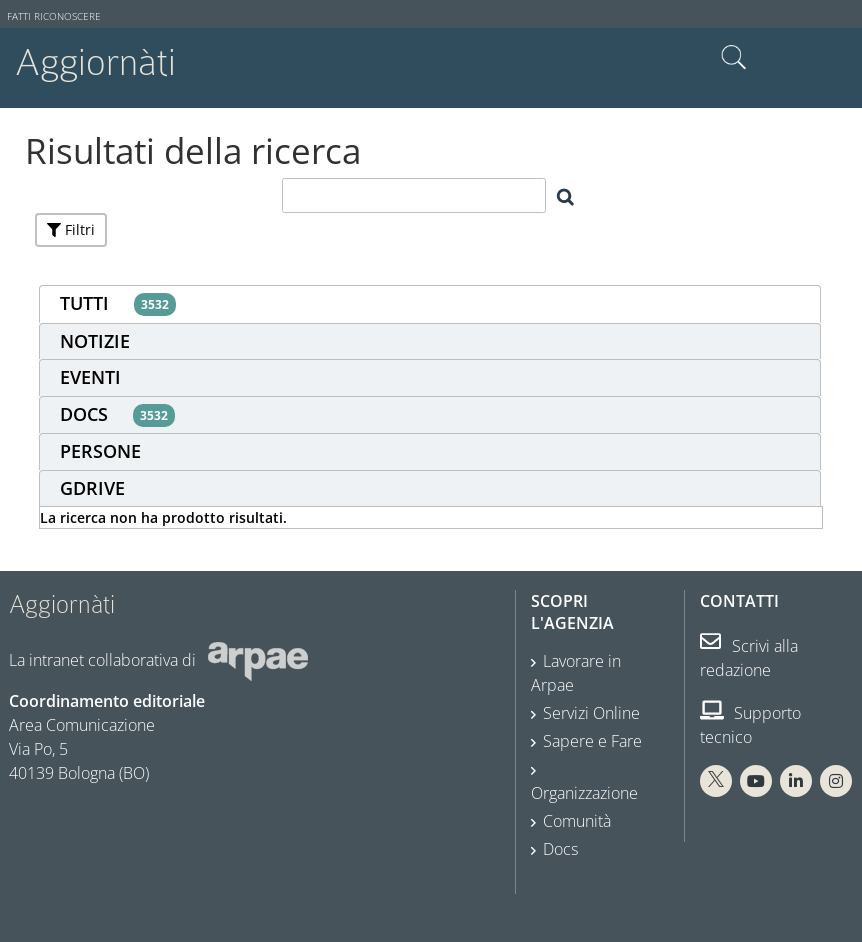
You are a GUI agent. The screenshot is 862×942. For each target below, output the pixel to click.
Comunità (577, 821)
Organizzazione (584, 793)
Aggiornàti (95, 62)
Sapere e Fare (592, 741)
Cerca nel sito (734, 58)
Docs (560, 849)
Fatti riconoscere (54, 16)
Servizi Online (591, 713)
